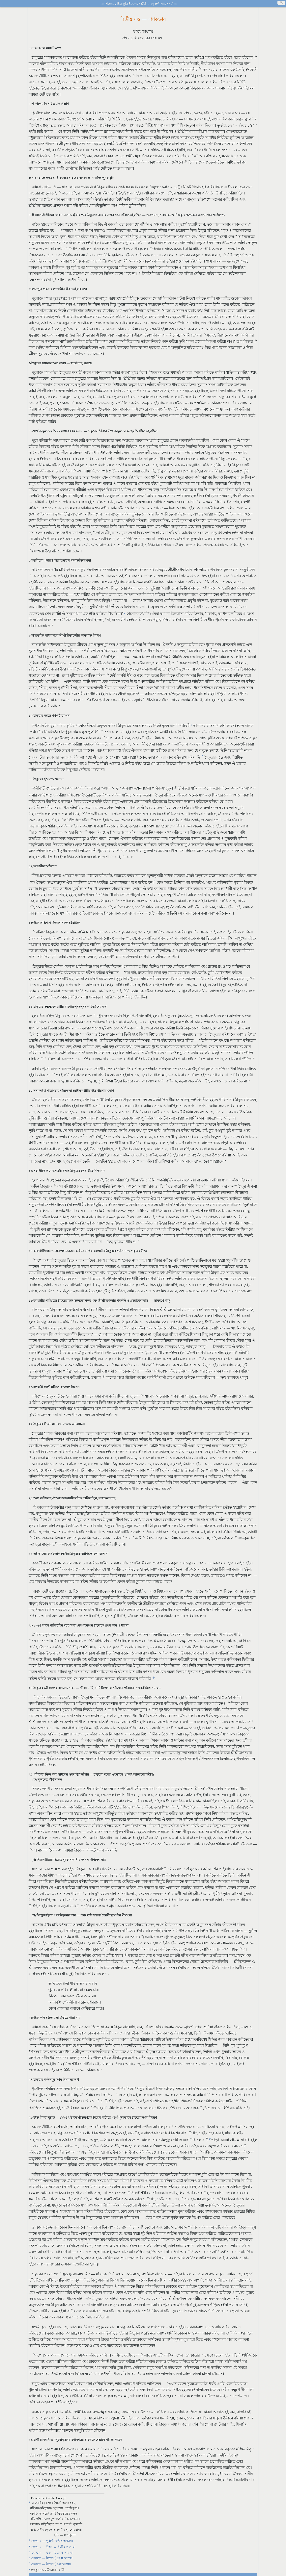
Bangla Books (127, 3)
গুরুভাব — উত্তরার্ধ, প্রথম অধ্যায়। (52, 2552)
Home (109, 3)
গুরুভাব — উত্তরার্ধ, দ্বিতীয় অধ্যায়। (53, 2546)
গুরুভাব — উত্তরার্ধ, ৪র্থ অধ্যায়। (51, 2564)
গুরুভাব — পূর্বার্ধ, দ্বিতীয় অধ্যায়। (52, 2541)
